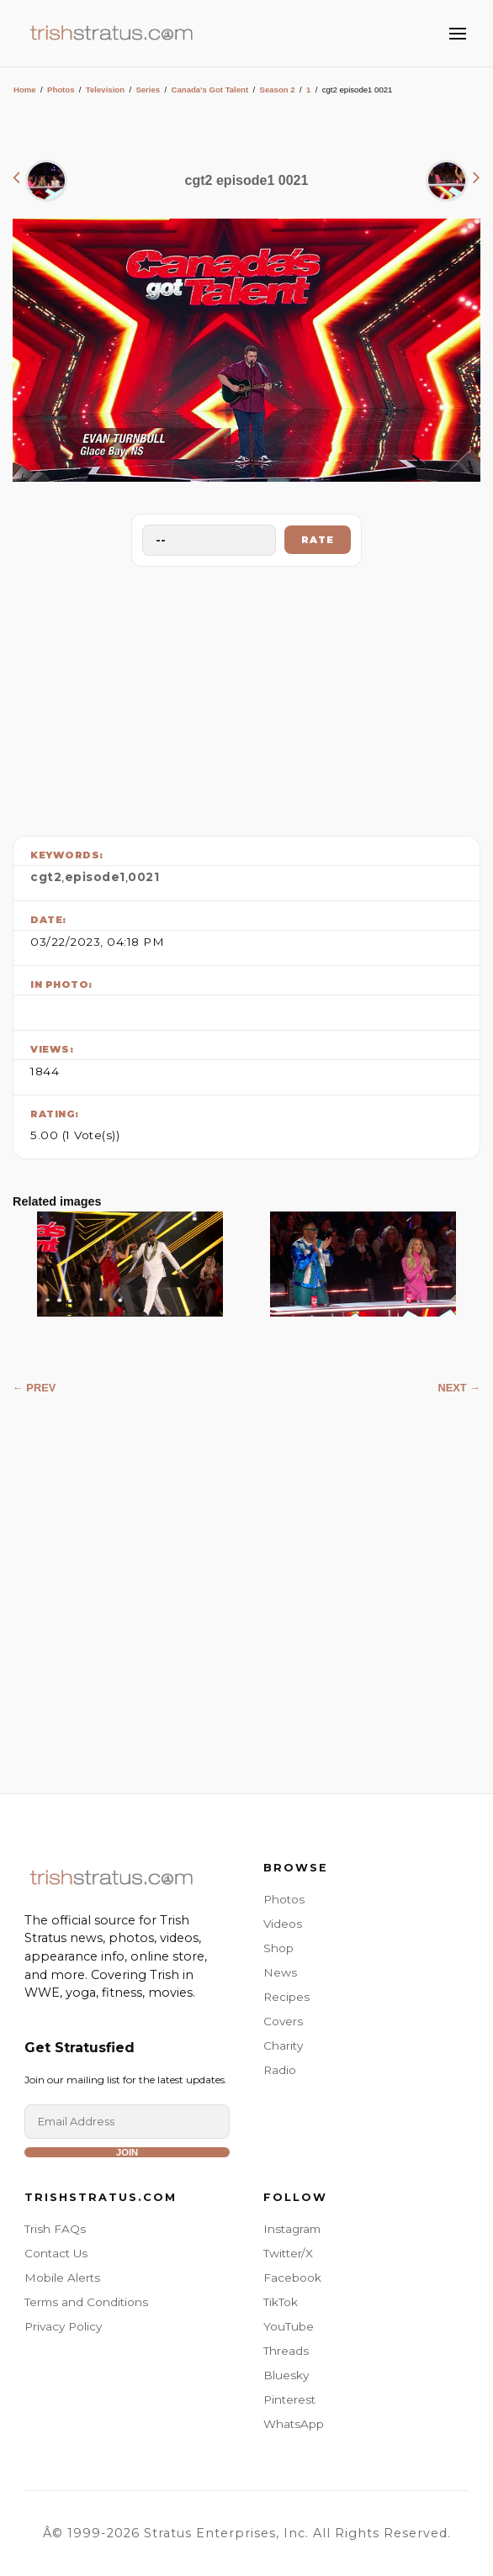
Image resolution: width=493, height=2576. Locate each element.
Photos (61, 89)
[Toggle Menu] (458, 33)
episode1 (95, 877)
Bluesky (286, 2375)
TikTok (280, 2302)
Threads (286, 2350)
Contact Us (55, 2253)
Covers (283, 2021)
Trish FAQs (55, 2229)
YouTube (288, 2326)
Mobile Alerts (62, 2277)
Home (24, 89)
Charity (283, 2045)
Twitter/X (288, 2253)
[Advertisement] (246, 697)
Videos (282, 1923)
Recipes (286, 1996)
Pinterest (289, 2399)
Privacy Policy (63, 2326)
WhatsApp (293, 2424)
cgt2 (45, 877)
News (280, 1972)
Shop (278, 1948)
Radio (279, 2070)
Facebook (292, 2277)
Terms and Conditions (86, 2302)
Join (127, 2152)
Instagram (292, 2229)
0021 (143, 877)
